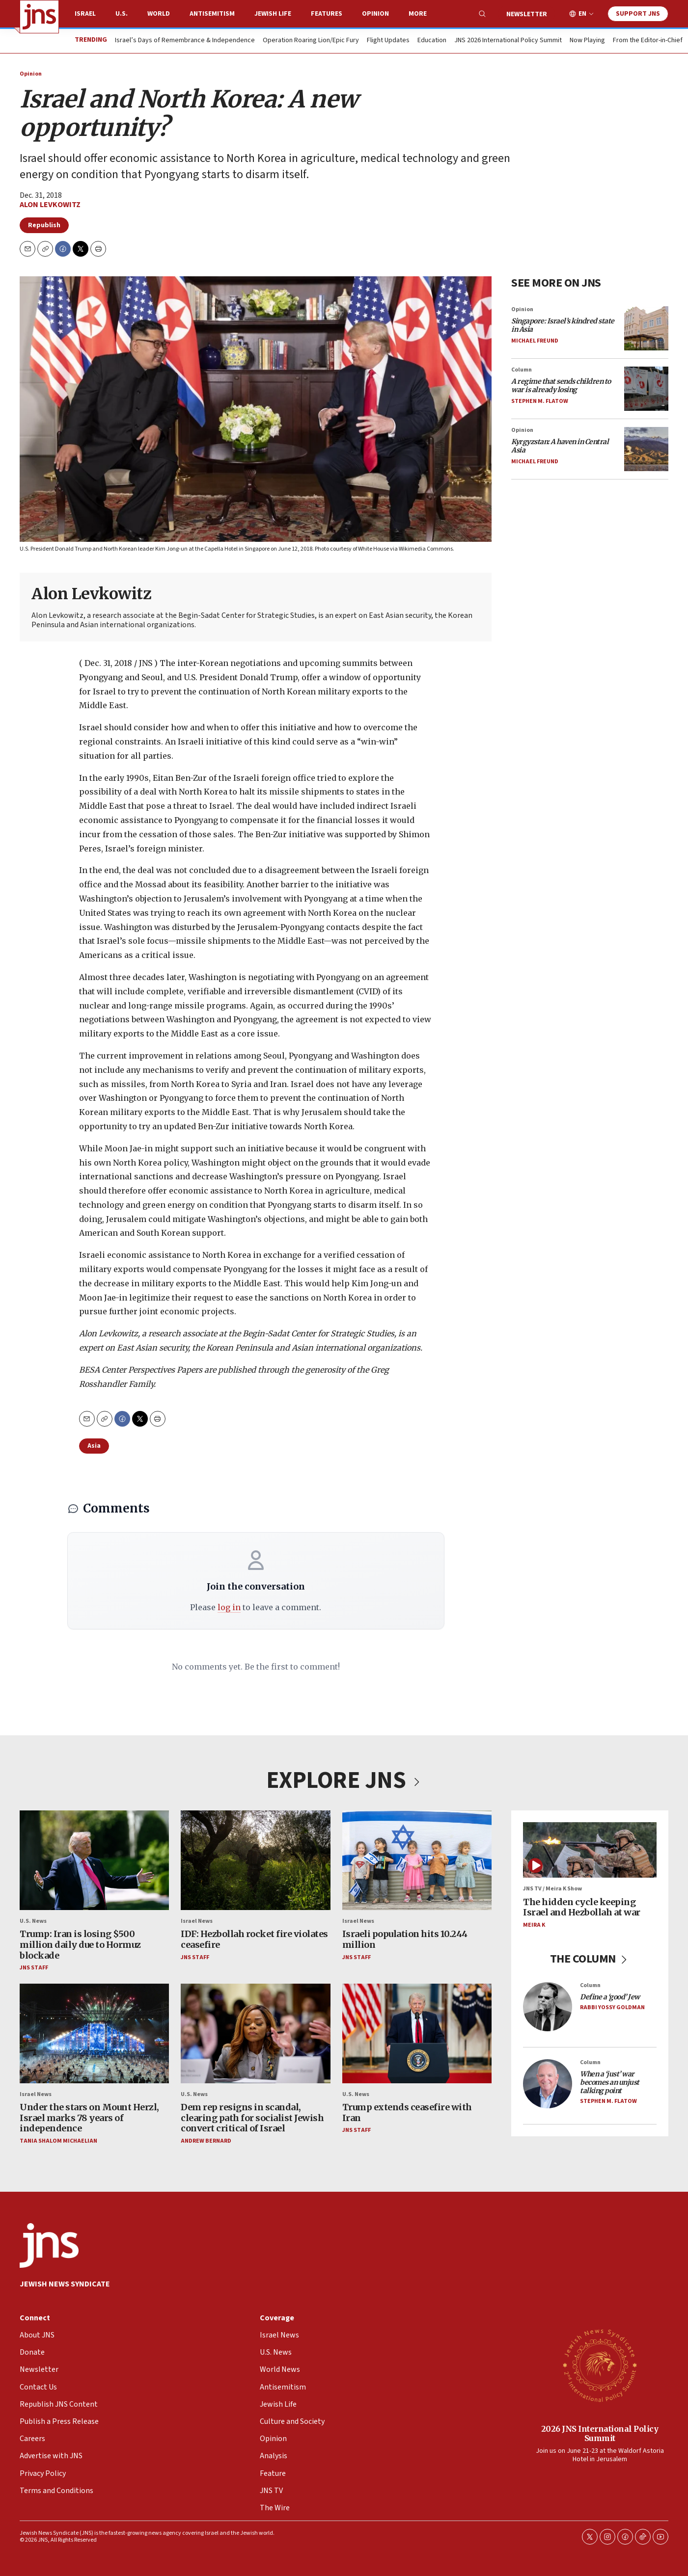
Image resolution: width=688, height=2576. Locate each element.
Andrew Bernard (206, 2141)
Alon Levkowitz (50, 204)
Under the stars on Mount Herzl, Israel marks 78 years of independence (89, 2117)
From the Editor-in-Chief (648, 40)
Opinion (375, 14)
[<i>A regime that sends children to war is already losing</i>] (646, 389)
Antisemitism (212, 14)
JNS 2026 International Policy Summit (508, 40)
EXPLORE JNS (344, 1780)
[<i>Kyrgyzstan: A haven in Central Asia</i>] (646, 449)
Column (521, 370)
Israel (85, 14)
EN (582, 14)
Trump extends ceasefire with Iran (407, 2112)
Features (326, 14)
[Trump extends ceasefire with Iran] (417, 2033)
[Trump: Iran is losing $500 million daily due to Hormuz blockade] (94, 1860)
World (158, 14)
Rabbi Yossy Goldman (612, 2007)
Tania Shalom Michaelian (58, 2141)
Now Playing (587, 40)
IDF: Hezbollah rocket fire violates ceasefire (254, 1940)
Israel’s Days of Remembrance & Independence (185, 40)
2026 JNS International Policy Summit (600, 2433)
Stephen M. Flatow (539, 401)
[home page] (39, 16)
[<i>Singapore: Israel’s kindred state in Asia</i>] (646, 328)
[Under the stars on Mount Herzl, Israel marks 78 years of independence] (94, 2033)
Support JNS (638, 14)
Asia (94, 1446)
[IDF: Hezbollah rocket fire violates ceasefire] (255, 1860)
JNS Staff (34, 1968)
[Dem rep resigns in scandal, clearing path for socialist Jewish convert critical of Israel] (255, 2033)
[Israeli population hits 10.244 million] (417, 1860)
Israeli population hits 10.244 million (405, 1940)
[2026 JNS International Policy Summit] (599, 2365)
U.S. (121, 14)
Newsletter (526, 14)
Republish (44, 225)
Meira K (534, 1925)
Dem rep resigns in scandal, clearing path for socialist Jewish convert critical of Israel (252, 2117)
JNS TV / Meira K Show (552, 1889)
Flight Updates (388, 40)
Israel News (197, 1921)
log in (229, 1607)
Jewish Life (272, 14)
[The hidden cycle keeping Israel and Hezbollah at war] (590, 1850)
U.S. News (33, 1921)
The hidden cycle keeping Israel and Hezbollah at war (581, 1907)
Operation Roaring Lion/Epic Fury (311, 40)
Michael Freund (534, 341)
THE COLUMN (590, 1958)
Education (431, 40)
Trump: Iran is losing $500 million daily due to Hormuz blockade (80, 1945)
